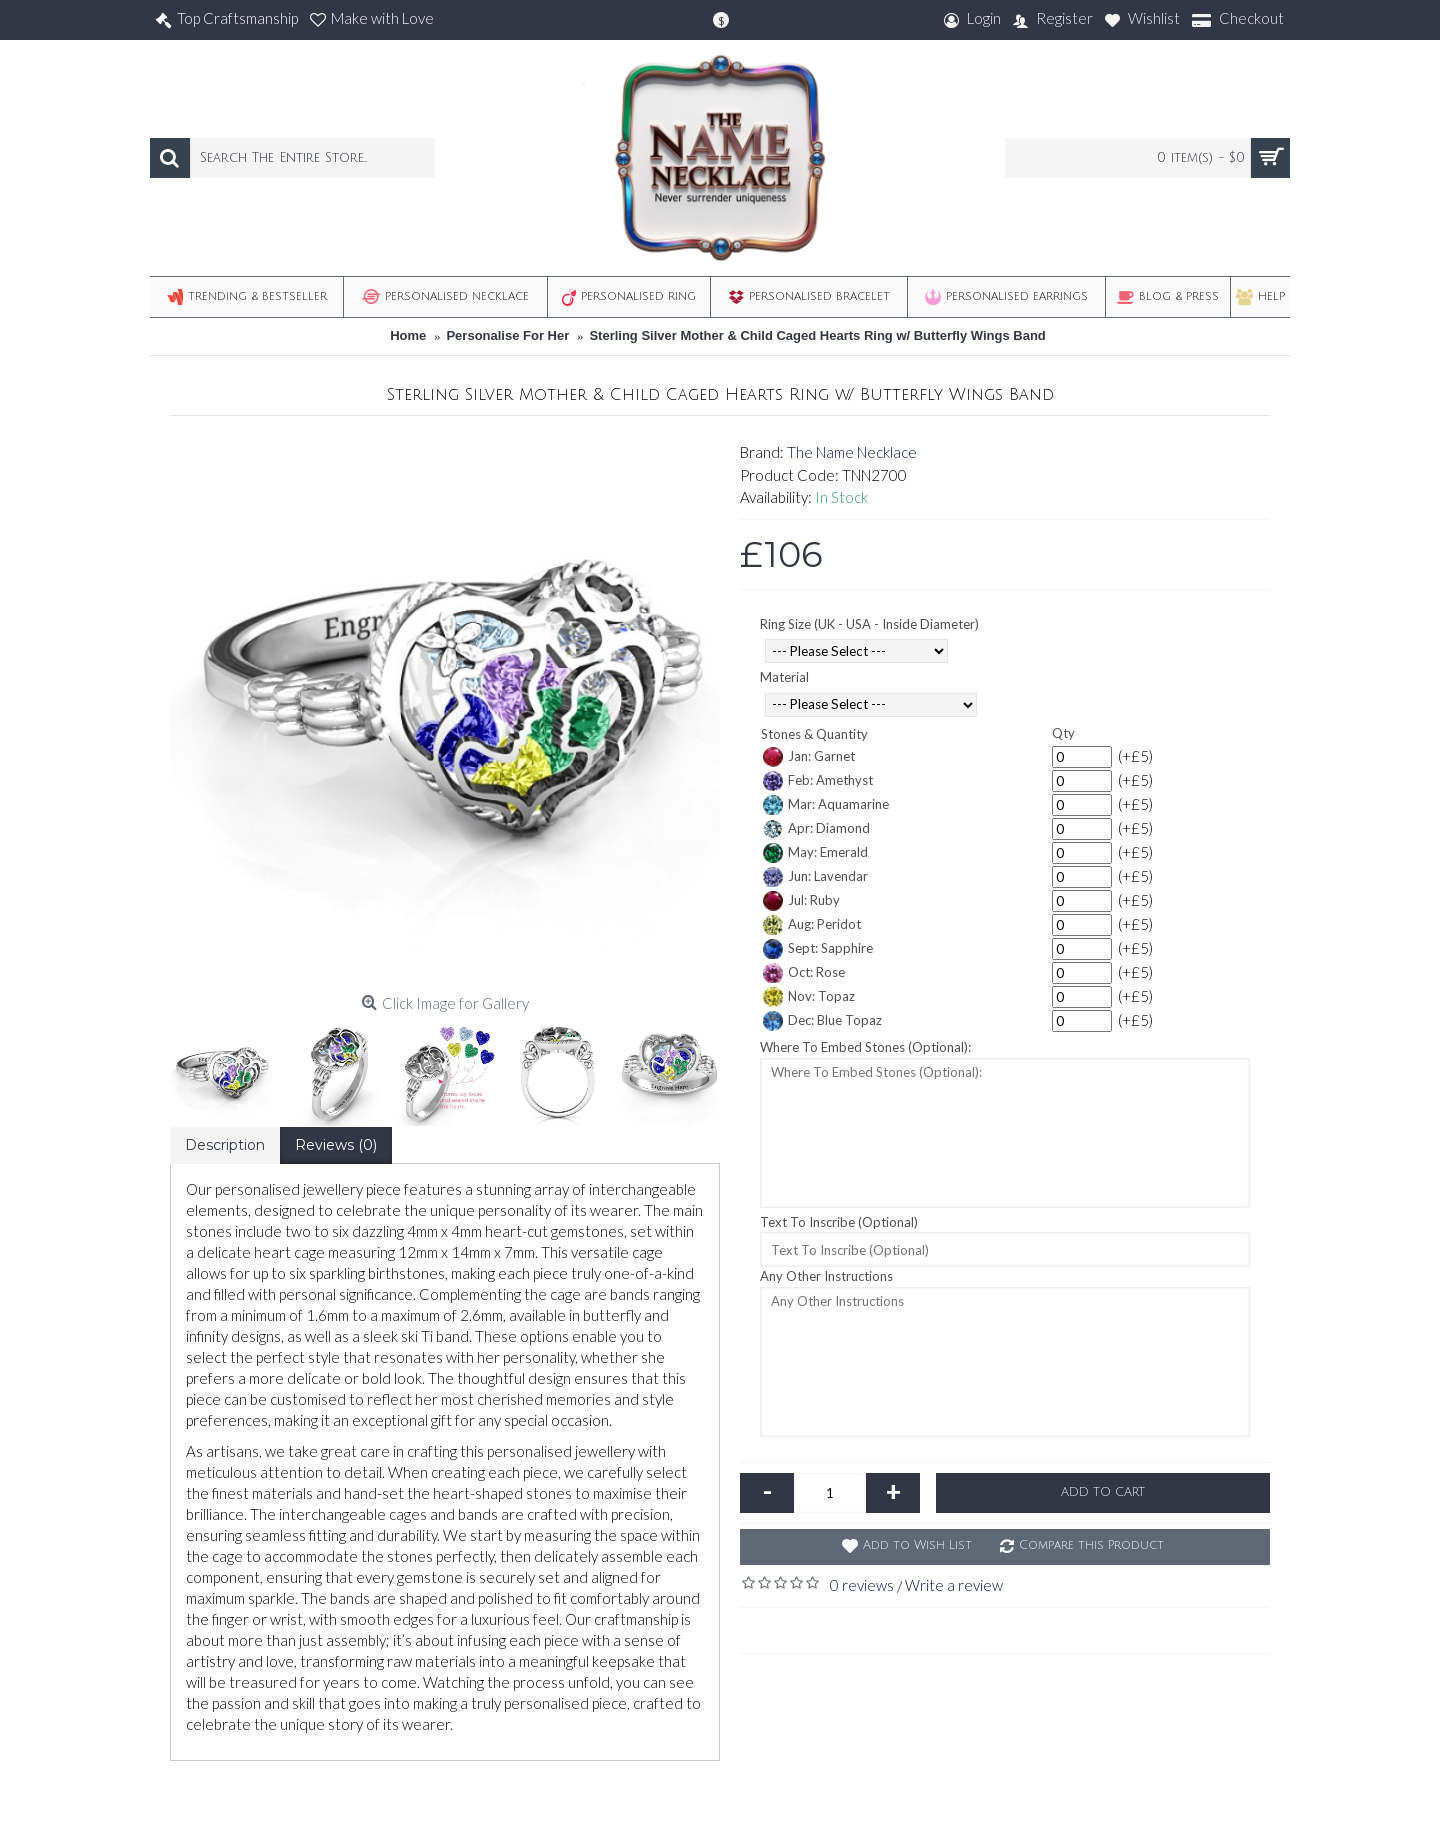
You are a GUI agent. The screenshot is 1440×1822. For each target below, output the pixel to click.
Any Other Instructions (826, 1276)
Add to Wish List (917, 1545)
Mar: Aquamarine (826, 805)
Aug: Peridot (812, 925)
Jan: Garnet (809, 757)
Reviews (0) (336, 1145)
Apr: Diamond (816, 829)
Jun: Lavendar (815, 877)
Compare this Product (1091, 1545)
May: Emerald (815, 853)
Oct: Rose (804, 973)
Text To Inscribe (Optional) (839, 1222)
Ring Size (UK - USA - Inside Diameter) (869, 624)
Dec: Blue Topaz (822, 1021)
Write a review (954, 1585)
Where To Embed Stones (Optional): (865, 1047)
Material (784, 677)
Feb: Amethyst (818, 781)
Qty (1063, 733)
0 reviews (862, 1585)
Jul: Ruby (801, 901)
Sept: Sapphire (818, 949)
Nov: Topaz (809, 997)
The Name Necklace (852, 452)
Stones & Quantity (814, 734)
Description (225, 1145)
